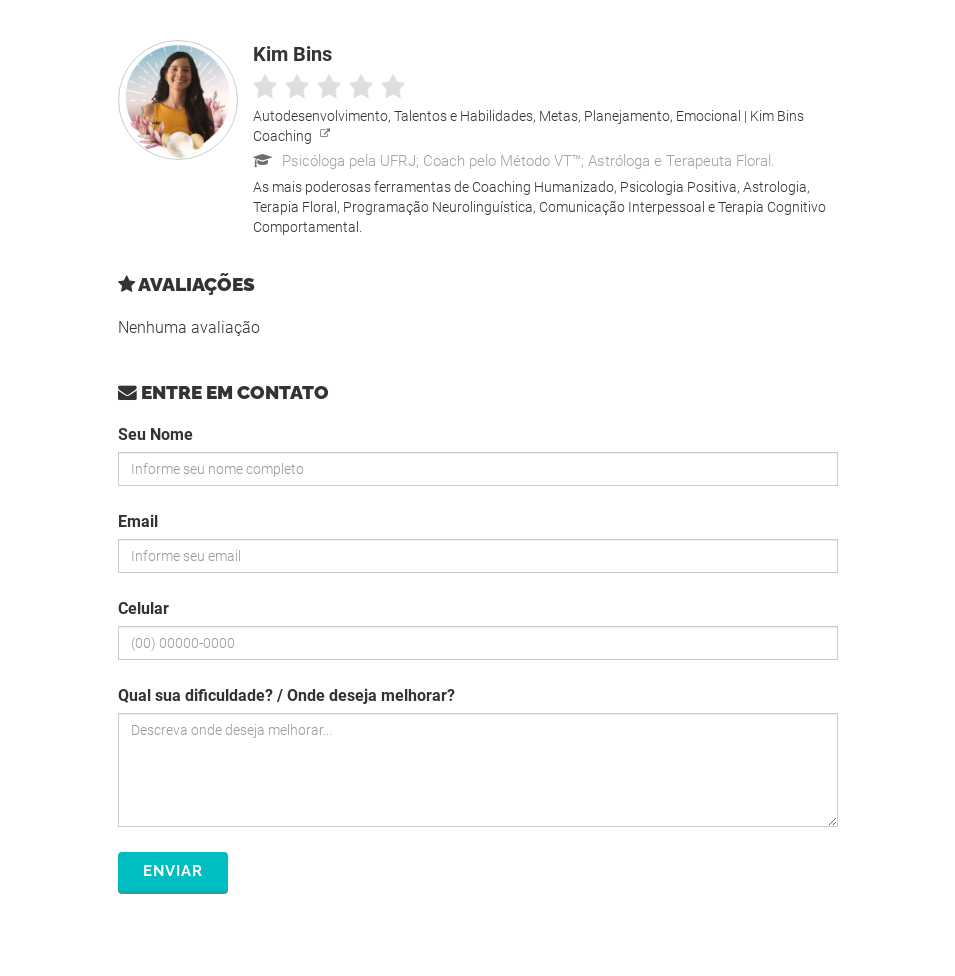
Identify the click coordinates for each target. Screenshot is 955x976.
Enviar (173, 871)
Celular (143, 608)
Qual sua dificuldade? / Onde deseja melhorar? (286, 695)
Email (138, 521)
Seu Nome (155, 434)
